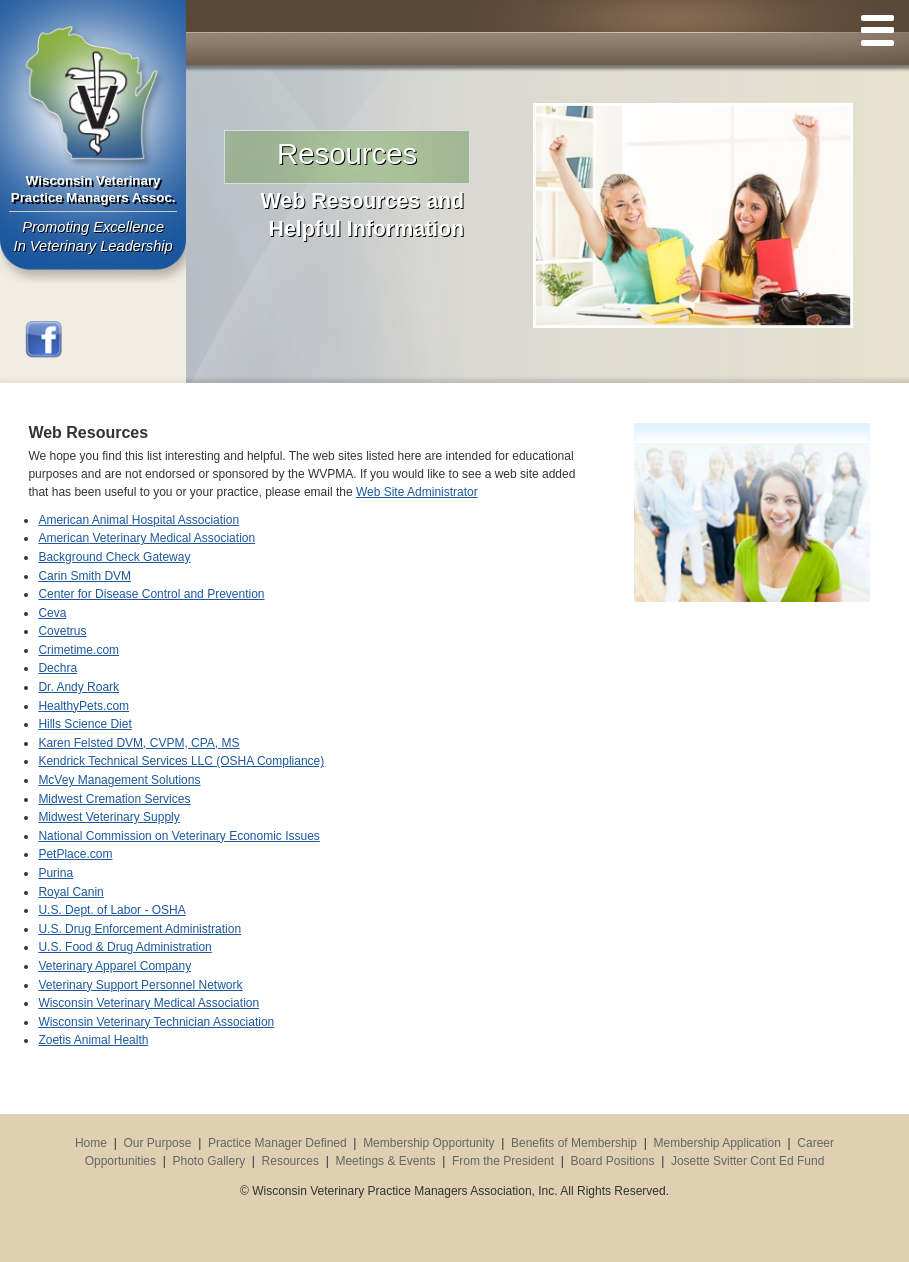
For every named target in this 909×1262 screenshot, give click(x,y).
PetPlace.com (75, 854)
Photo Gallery (208, 1161)
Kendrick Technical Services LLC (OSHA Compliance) (181, 761)
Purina (55, 873)
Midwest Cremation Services (114, 799)
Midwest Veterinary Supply (108, 817)
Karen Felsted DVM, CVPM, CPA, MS (138, 743)
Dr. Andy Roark (78, 687)
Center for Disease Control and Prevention (151, 594)
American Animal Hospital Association (138, 520)
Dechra (57, 668)
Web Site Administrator (417, 492)
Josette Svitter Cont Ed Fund (747, 1161)
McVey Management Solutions (119, 780)
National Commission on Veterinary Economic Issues (178, 836)
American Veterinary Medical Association (146, 538)
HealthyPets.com (83, 706)
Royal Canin (70, 892)
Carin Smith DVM (84, 576)
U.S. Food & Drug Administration (124, 947)
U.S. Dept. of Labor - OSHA (111, 910)
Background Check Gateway (114, 557)
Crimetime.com (78, 650)
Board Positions (612, 1161)
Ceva (52, 613)
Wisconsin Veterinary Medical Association (148, 1003)
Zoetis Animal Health (93, 1040)
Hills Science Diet (84, 724)
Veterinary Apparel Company (114, 966)
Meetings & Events (385, 1161)
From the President (503, 1161)
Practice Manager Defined (277, 1143)
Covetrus (62, 631)
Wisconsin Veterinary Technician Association (156, 1022)
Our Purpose (157, 1143)
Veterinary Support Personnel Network (140, 985)
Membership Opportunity (428, 1143)
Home (91, 1143)
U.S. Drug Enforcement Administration (139, 929)
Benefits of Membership (574, 1143)
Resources (290, 1161)
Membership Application (716, 1143)
